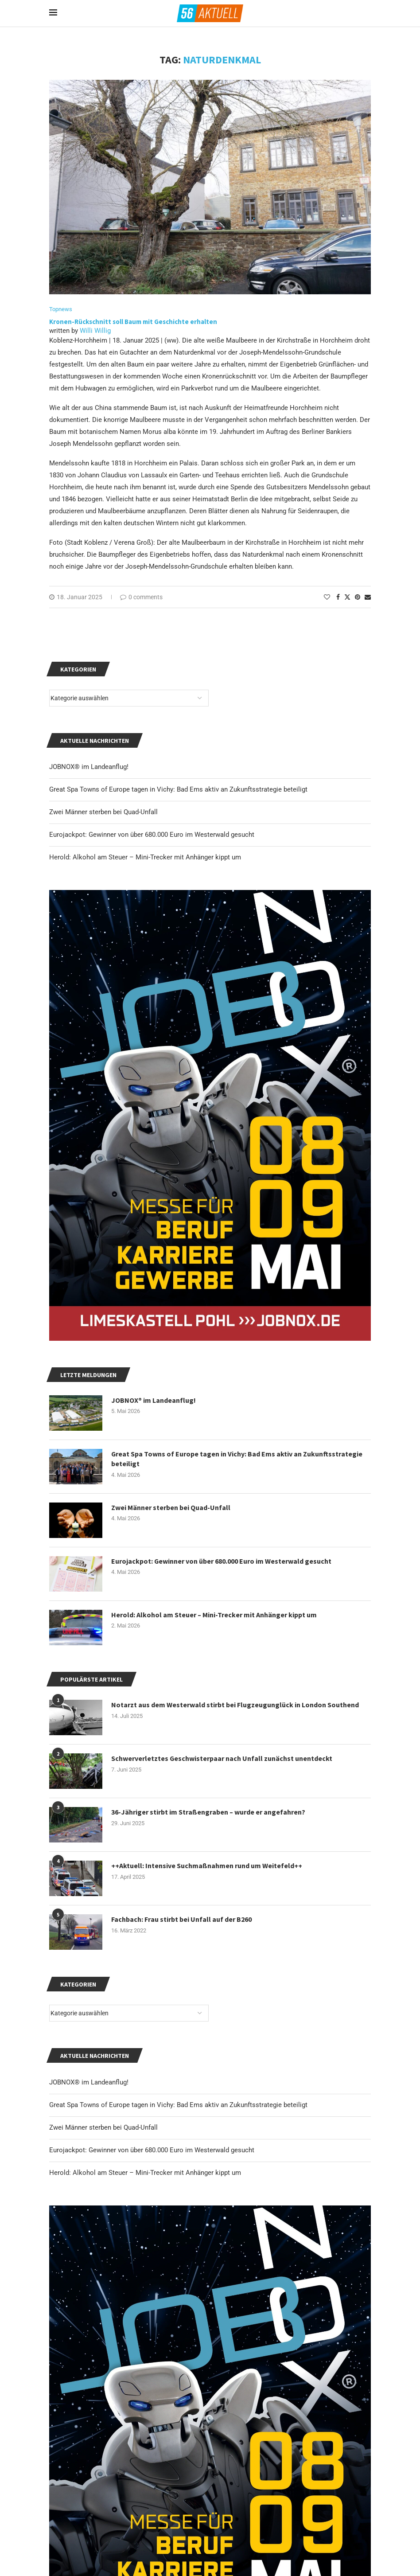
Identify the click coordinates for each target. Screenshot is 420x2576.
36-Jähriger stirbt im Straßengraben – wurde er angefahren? (208, 1811)
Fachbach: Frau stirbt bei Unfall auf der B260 (181, 1919)
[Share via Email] (368, 597)
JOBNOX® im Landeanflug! (88, 2082)
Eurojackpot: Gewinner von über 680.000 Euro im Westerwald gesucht (151, 2150)
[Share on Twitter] (347, 597)
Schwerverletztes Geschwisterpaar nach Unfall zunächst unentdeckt (222, 1758)
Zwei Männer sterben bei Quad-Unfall (103, 2127)
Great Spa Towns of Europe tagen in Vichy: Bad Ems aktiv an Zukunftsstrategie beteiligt (178, 2105)
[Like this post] (327, 597)
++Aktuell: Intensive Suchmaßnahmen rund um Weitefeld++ (206, 1865)
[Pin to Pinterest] (357, 597)
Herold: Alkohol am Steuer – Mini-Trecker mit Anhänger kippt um (145, 2173)
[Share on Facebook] (338, 597)
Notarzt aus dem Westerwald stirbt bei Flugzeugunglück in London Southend (235, 1704)
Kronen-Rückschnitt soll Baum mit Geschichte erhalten (133, 321)
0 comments (141, 597)
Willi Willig (95, 331)
